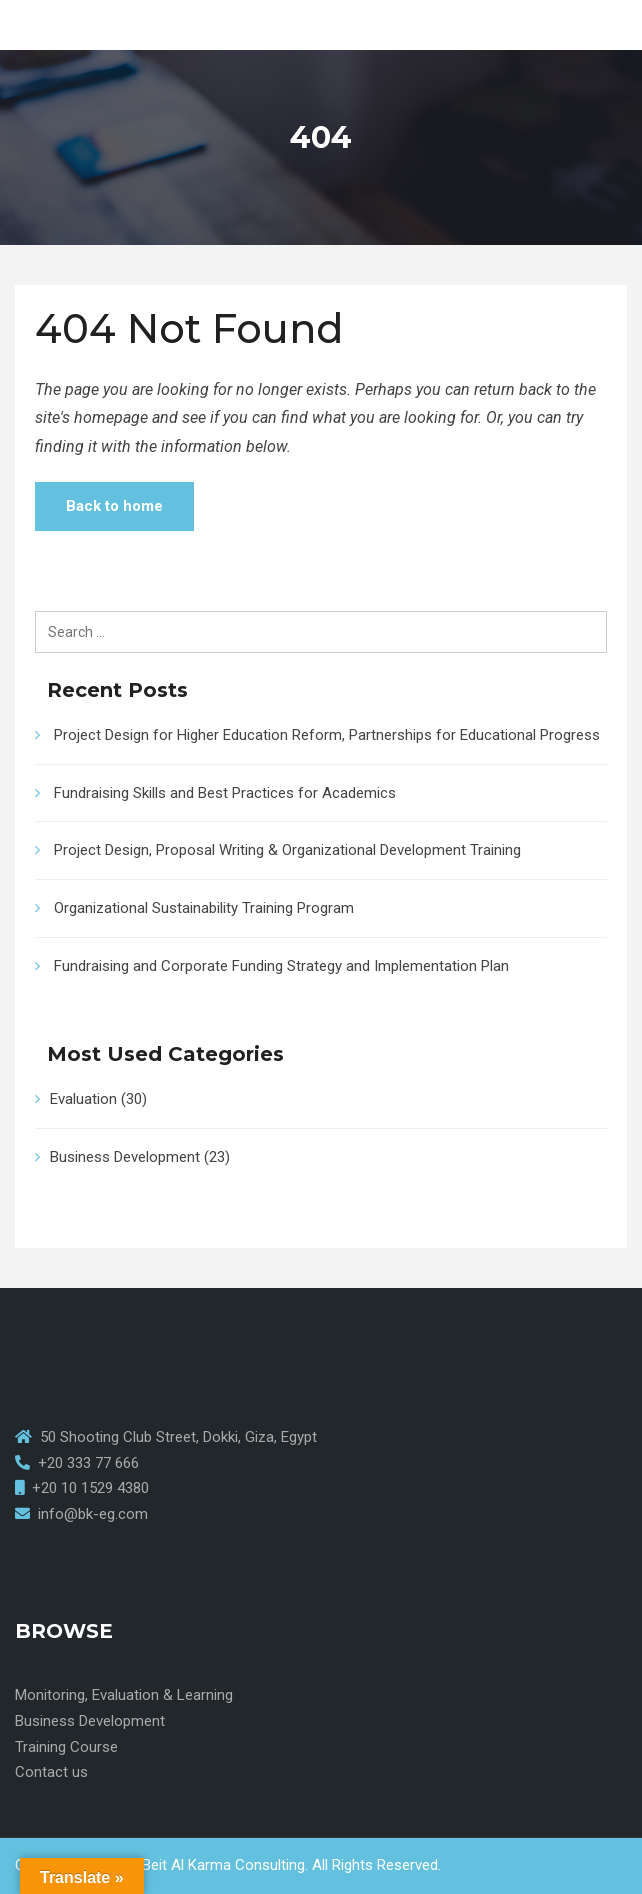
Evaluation (83, 1099)
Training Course (66, 1747)
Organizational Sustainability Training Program (204, 908)
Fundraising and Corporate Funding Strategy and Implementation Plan (281, 966)
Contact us (51, 1772)
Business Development (125, 1157)
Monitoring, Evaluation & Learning (124, 1695)
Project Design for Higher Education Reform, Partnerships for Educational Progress (327, 735)
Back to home (114, 506)
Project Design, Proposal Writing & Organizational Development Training (287, 850)
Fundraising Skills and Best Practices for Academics (225, 793)
